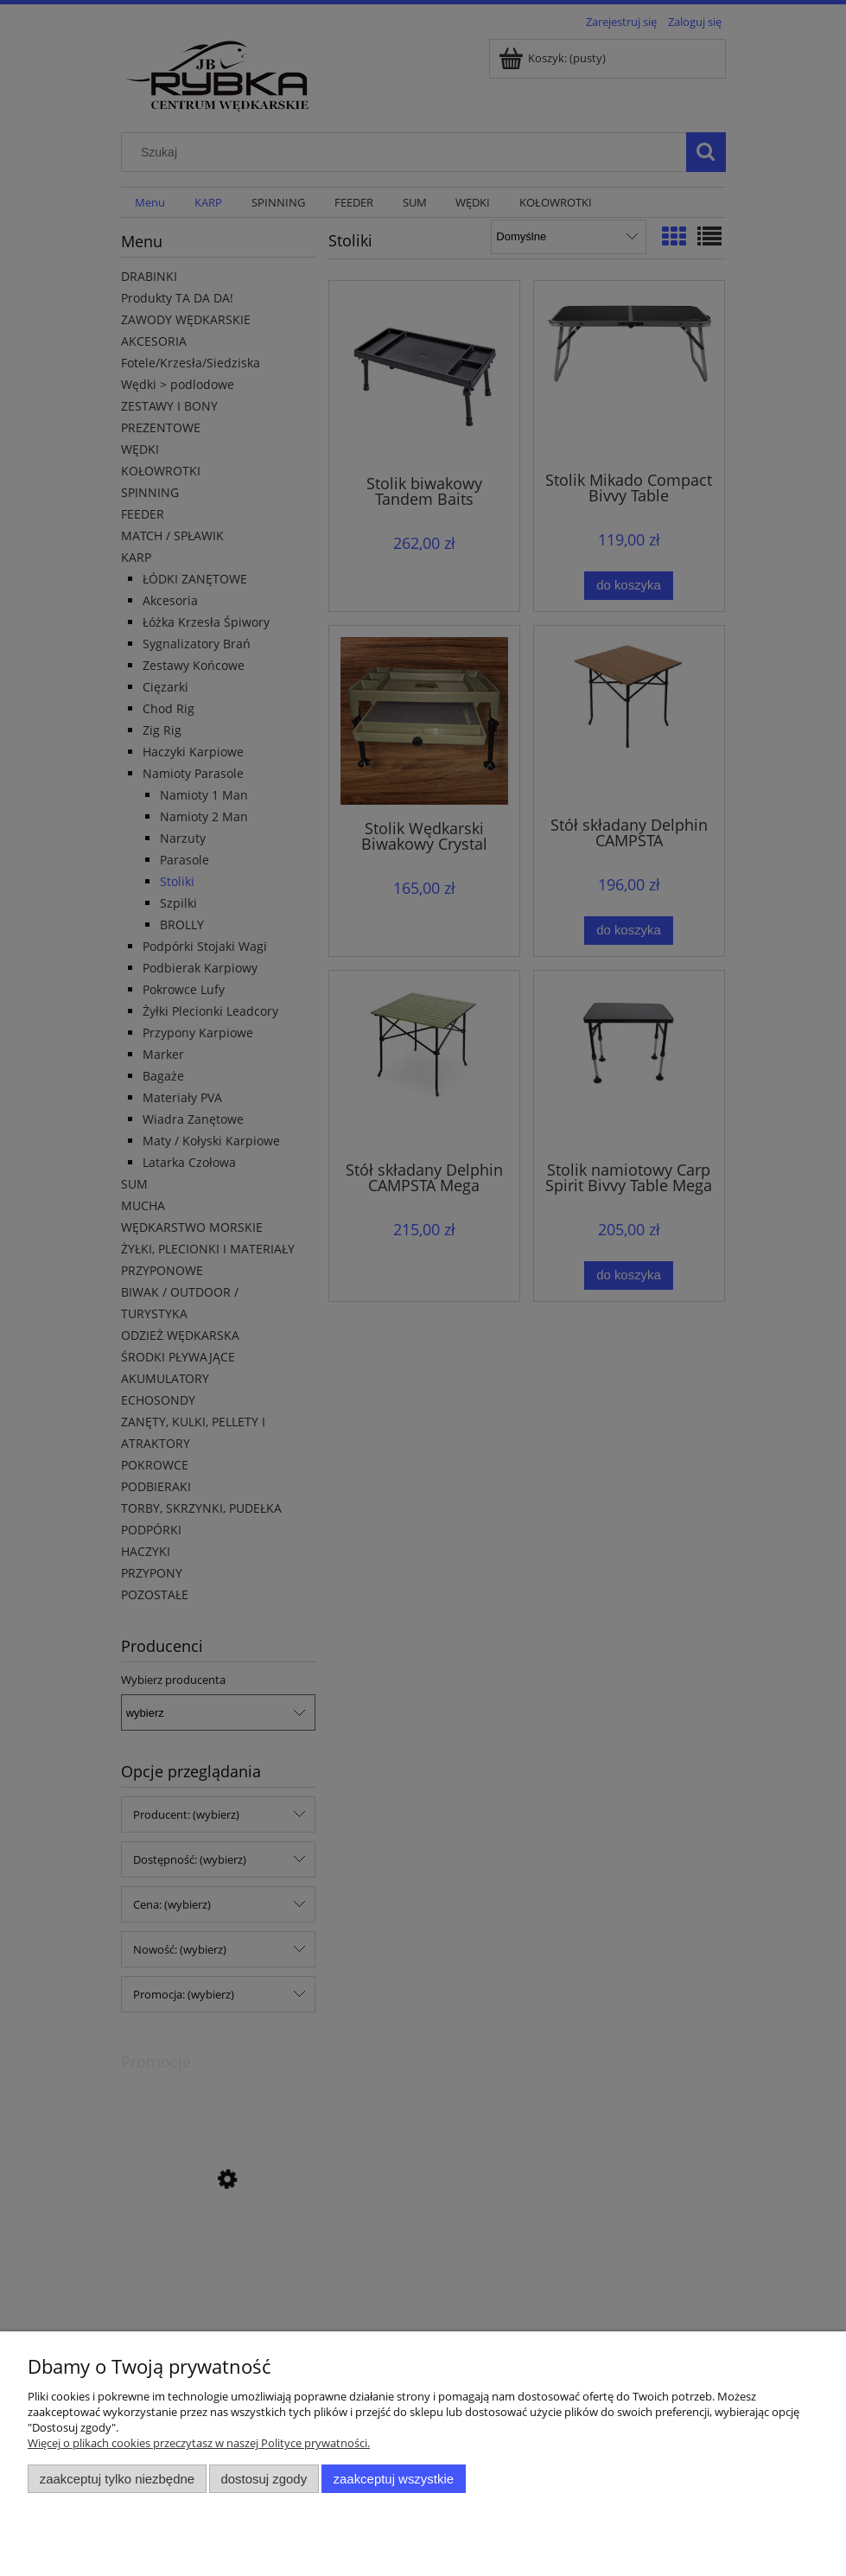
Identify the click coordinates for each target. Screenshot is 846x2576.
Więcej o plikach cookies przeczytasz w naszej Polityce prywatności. (199, 2443)
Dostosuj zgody (263, 2478)
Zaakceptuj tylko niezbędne (117, 2478)
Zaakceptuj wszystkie (394, 2478)
